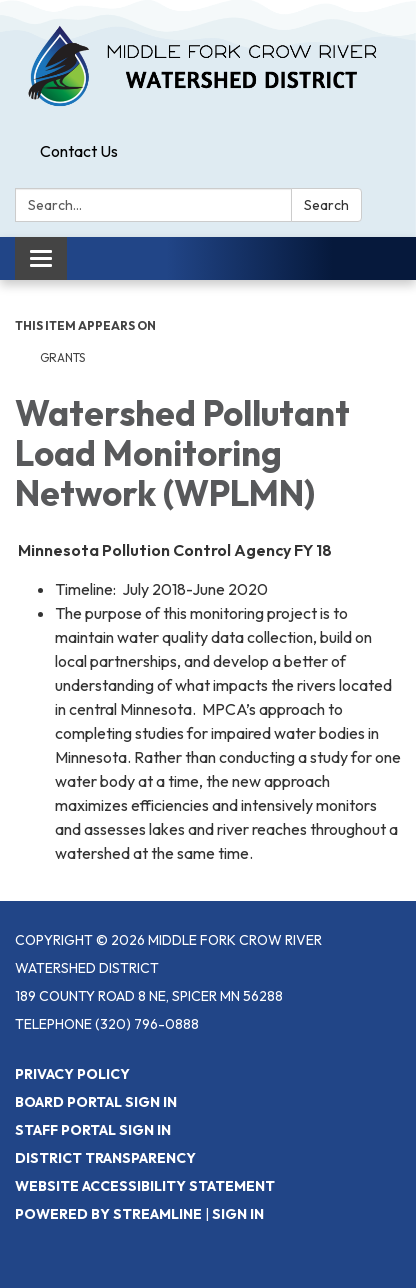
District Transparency (105, 1158)
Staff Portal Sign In (93, 1130)
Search (326, 205)
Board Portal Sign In (96, 1102)
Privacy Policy (72, 1074)
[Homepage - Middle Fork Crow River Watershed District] (208, 67)
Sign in (238, 1214)
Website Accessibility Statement (145, 1186)
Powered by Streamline (108, 1214)
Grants (62, 357)
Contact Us (79, 151)
